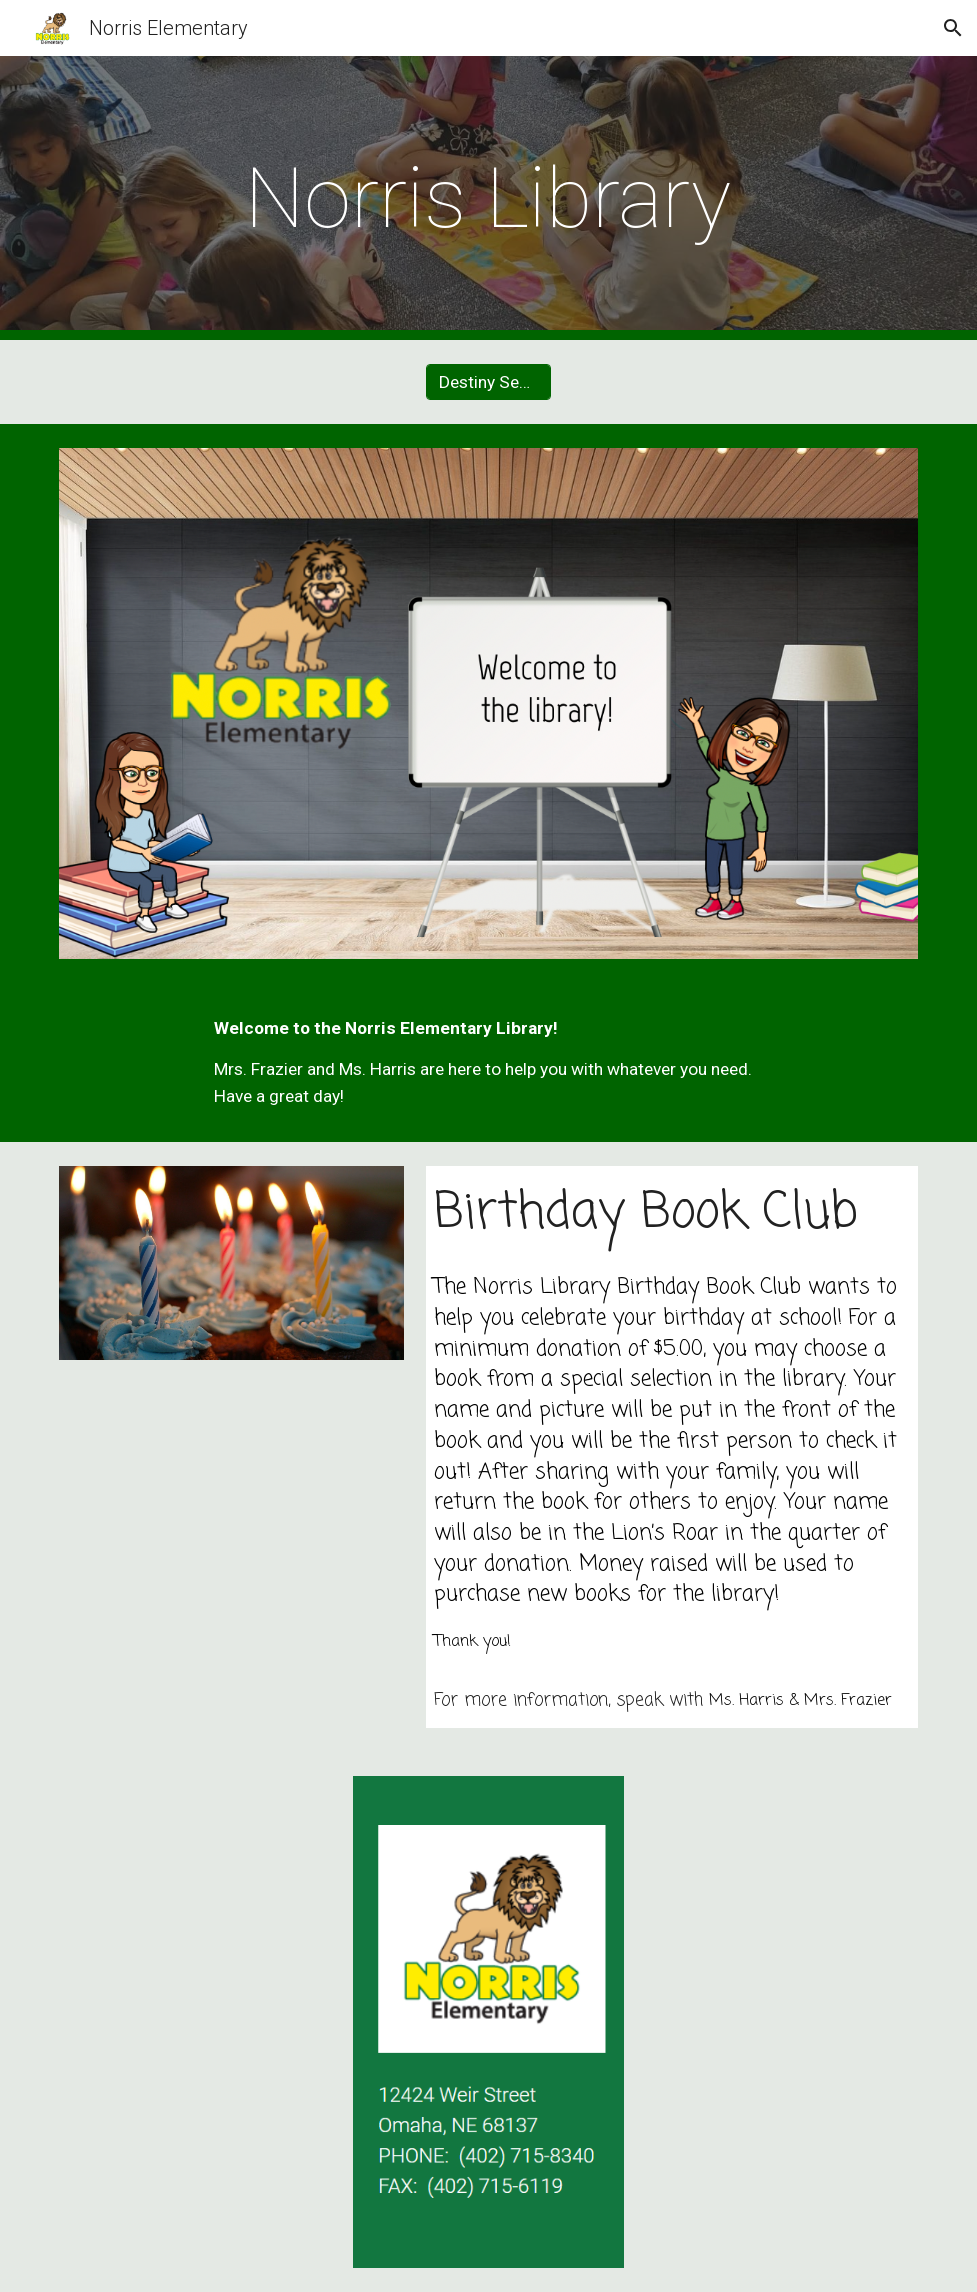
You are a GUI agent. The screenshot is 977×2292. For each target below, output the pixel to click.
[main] (488, 198)
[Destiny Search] (488, 382)
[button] (953, 28)
